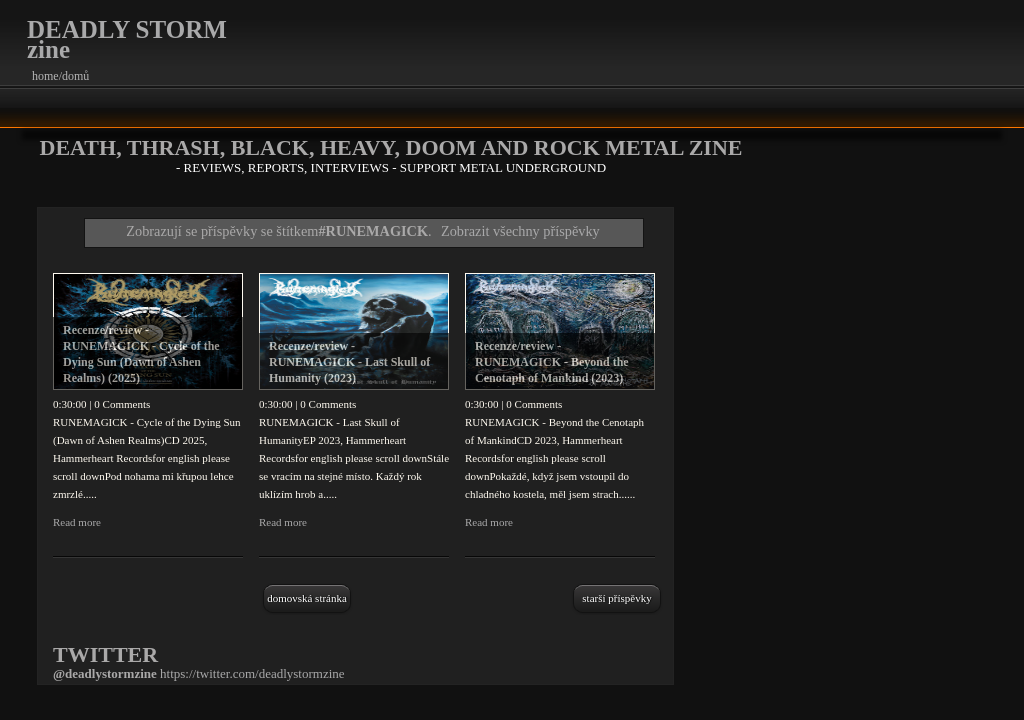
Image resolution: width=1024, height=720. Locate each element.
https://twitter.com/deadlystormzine (252, 673)
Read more (77, 522)
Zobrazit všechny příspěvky (520, 231)
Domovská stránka (307, 598)
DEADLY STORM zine (127, 39)
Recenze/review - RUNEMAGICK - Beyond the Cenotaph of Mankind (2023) (552, 362)
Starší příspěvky (616, 598)
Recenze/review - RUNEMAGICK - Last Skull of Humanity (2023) (349, 362)
